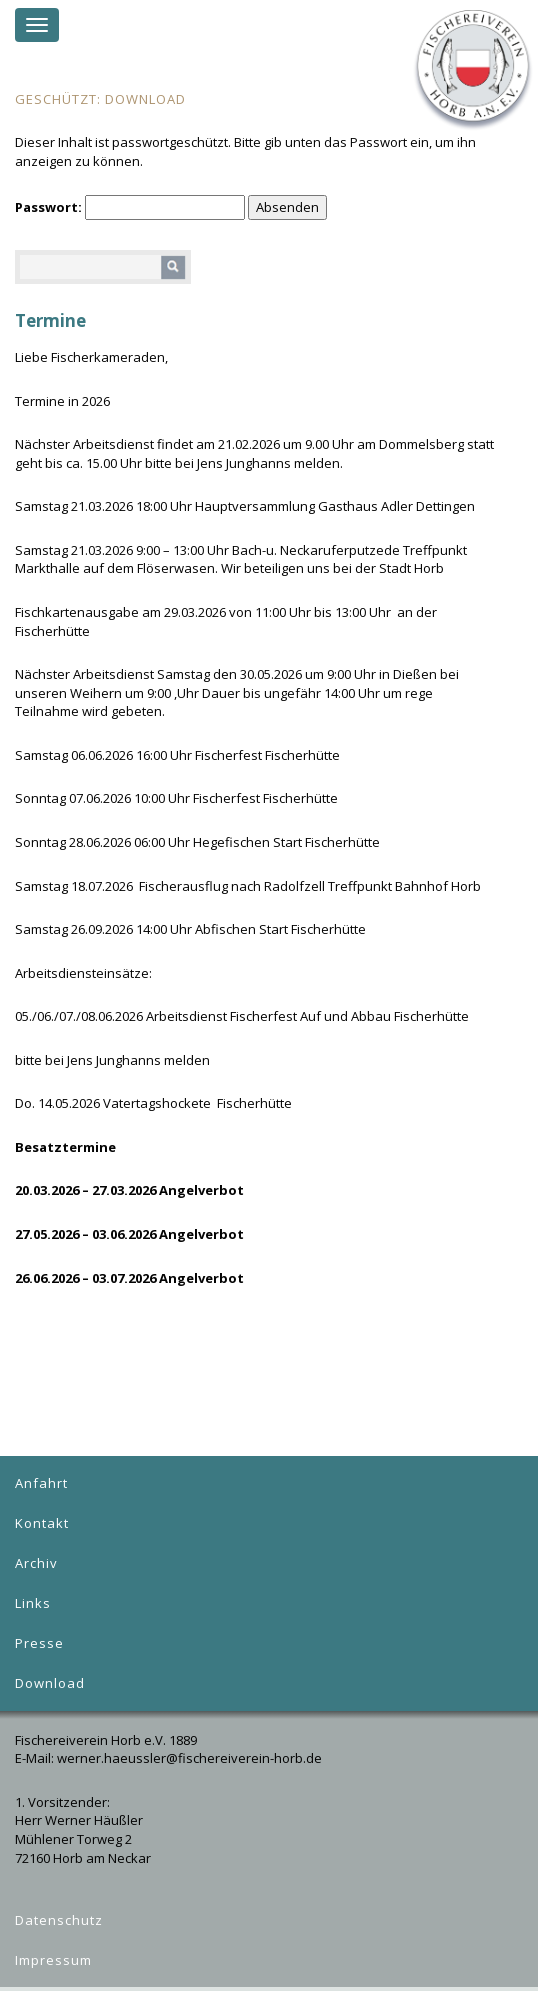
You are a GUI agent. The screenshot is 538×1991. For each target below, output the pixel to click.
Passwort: (130, 207)
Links (33, 1603)
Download (50, 1683)
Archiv (36, 1563)
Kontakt (42, 1523)
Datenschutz (59, 1920)
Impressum (53, 1960)
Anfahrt (41, 1483)
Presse (39, 1643)
